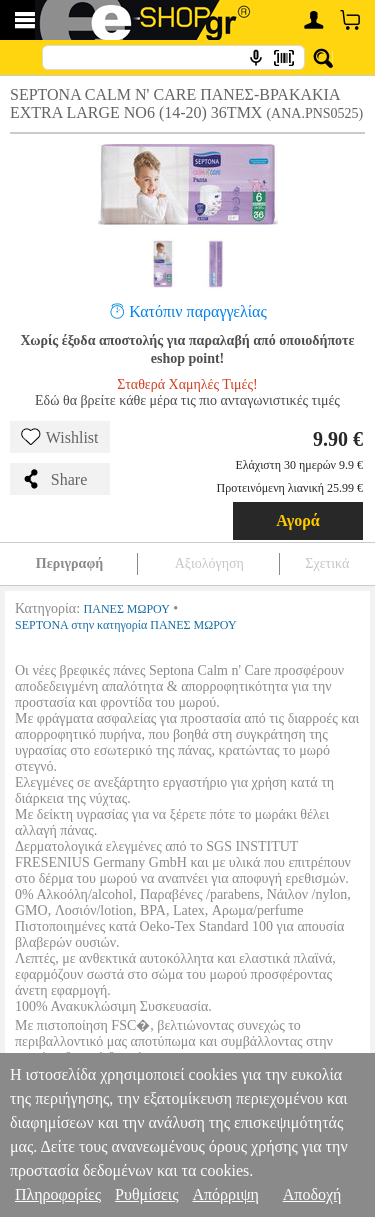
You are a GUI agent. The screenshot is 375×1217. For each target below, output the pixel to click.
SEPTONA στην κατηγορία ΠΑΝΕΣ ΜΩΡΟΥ (126, 625)
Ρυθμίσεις (146, 1194)
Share (54, 479)
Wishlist (60, 437)
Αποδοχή (312, 1194)
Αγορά (298, 520)
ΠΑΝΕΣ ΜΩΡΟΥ (127, 609)
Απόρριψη (225, 1194)
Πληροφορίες (58, 1194)
